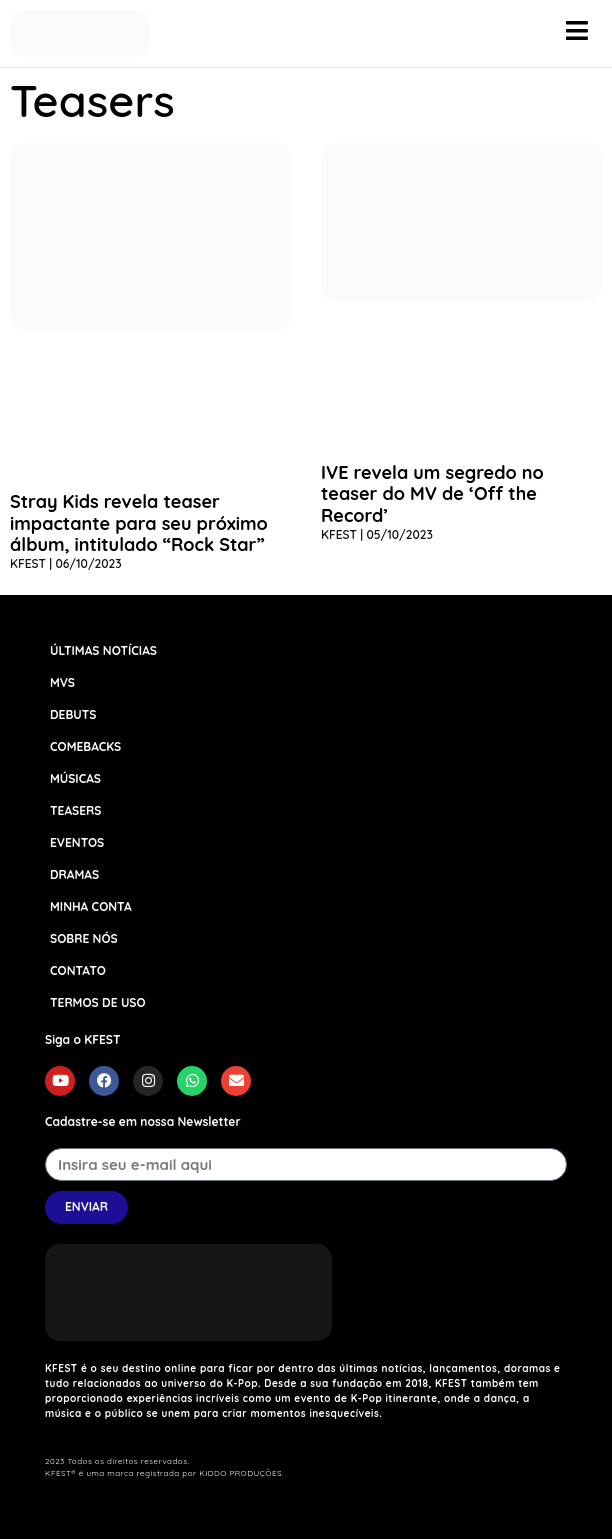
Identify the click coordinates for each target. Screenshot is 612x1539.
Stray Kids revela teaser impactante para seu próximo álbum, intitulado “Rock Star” (139, 523)
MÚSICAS (75, 778)
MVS (62, 682)
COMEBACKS (85, 746)
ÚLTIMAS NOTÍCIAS (103, 650)
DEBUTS (73, 714)
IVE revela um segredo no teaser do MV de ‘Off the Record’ (432, 494)
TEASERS (75, 810)
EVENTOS (77, 842)
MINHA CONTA (91, 906)
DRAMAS (74, 874)
